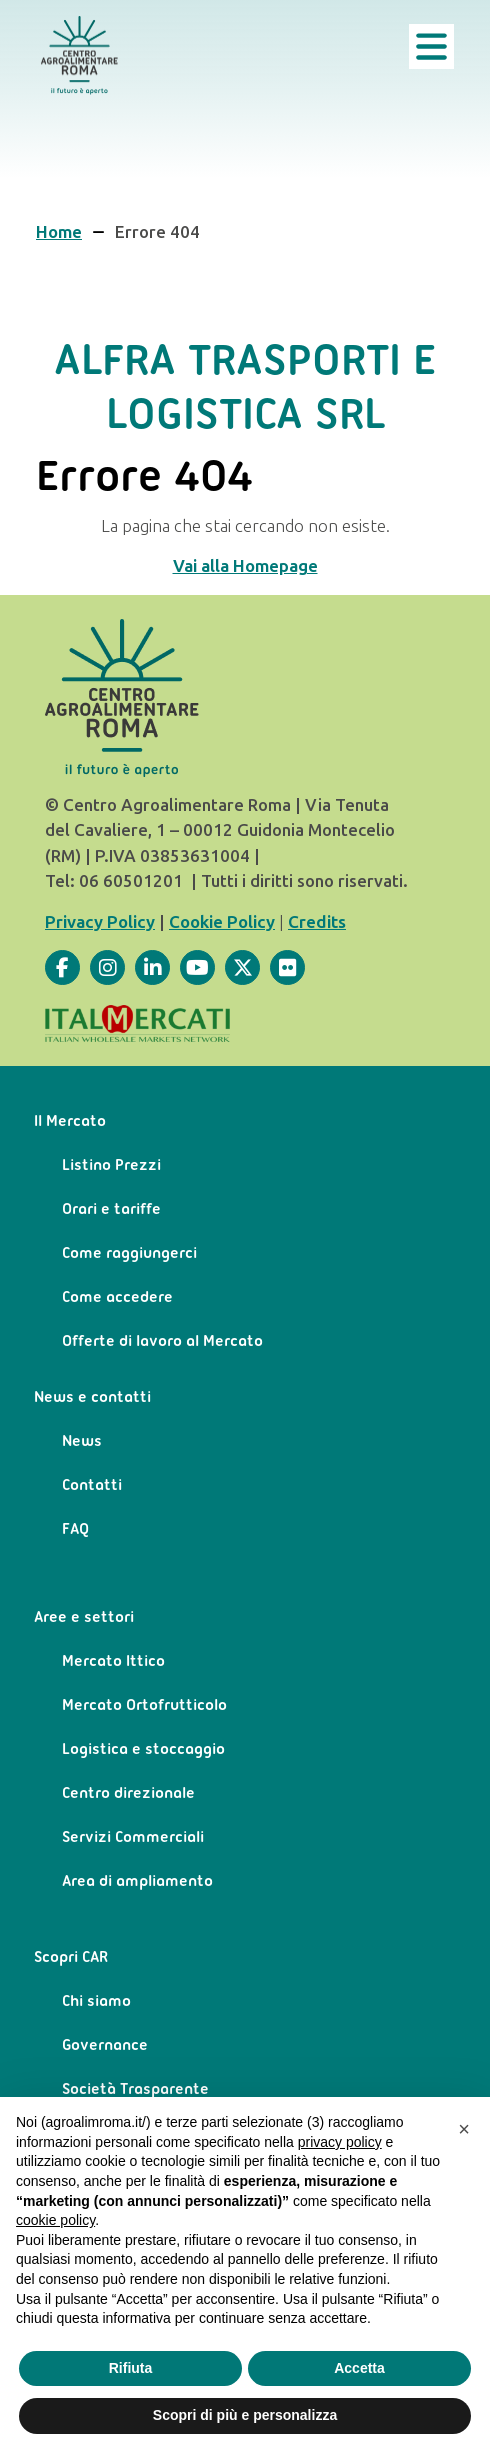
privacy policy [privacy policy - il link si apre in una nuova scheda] (340, 2142)
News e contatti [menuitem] (92, 1398)
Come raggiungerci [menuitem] (129, 1254)
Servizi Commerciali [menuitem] (133, 1838)
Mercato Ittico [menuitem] (113, 1662)
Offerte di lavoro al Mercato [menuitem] (162, 1342)
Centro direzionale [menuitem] (128, 1794)
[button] (464, 2129)
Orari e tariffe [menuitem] (111, 1210)
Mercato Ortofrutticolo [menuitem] (144, 1706)
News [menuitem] (82, 1442)
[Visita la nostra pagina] (62, 967)
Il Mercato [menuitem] (70, 1122)
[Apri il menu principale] (431, 46)
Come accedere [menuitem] (117, 1298)
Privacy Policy (100, 922)
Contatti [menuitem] (92, 1486)
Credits (317, 922)
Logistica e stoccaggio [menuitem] (143, 1750)
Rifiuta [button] (131, 2368)
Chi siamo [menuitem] (96, 2002)
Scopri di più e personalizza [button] (245, 2415)
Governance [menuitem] (105, 2046)
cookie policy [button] (55, 2220)
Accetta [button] (359, 2368)
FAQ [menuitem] (75, 1530)
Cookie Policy (222, 922)
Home (59, 232)
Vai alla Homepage (245, 566)
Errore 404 (157, 232)
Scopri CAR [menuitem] (71, 1958)
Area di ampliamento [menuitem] (137, 1882)
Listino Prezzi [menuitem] (111, 1166)
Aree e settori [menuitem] (84, 1618)
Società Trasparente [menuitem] (135, 2090)
